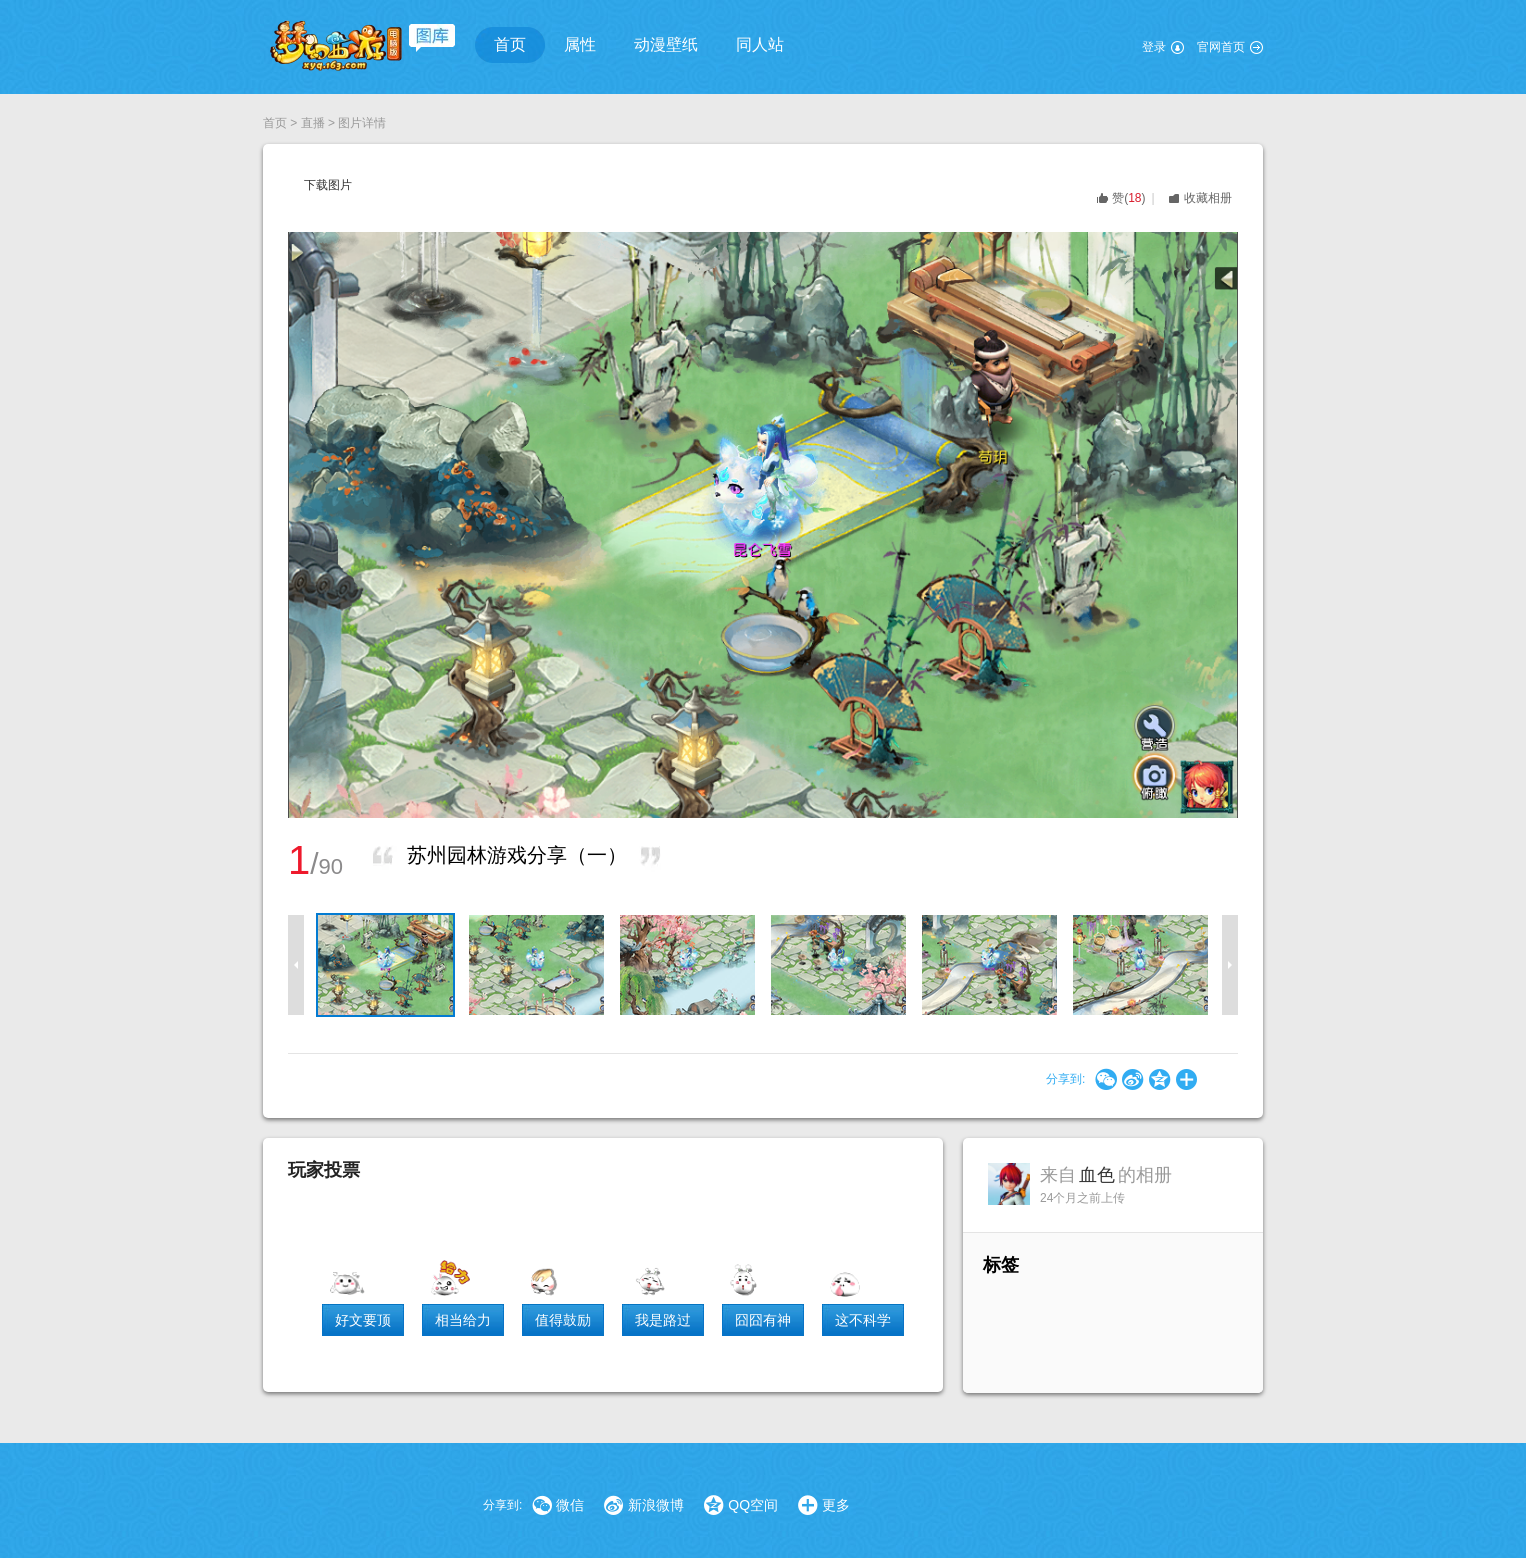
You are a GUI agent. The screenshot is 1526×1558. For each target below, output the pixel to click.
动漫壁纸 (666, 44)
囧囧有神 (763, 1320)
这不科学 (863, 1320)
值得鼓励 (563, 1320)
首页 (510, 44)
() (1128, 198)
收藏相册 (1208, 198)
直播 (313, 123)
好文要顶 (363, 1320)
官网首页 (1221, 47)
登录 (1154, 47)
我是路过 (663, 1320)
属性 (580, 44)
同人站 (760, 44)
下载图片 (328, 185)
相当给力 (463, 1320)
